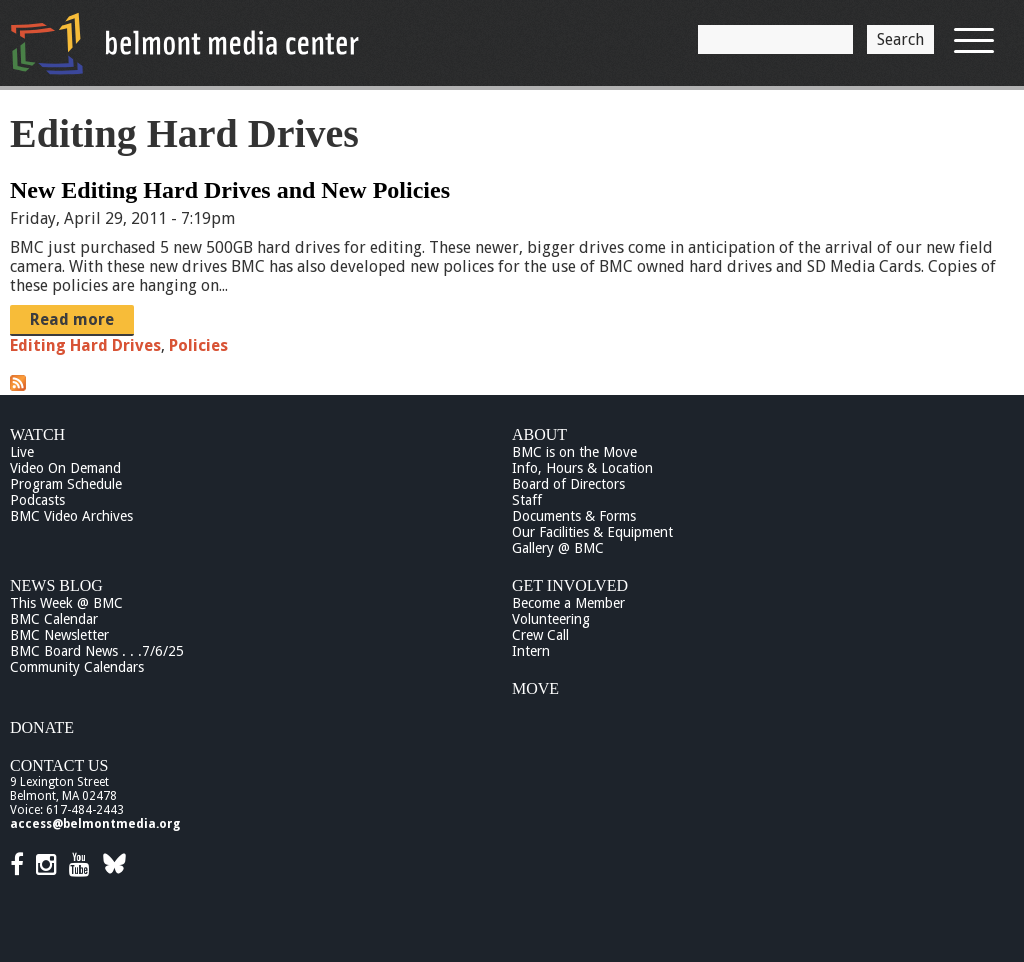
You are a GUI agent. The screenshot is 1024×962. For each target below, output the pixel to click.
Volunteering (551, 619)
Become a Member (568, 603)
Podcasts (37, 500)
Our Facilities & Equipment (592, 532)
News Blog (56, 585)
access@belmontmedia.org (95, 824)
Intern (531, 651)
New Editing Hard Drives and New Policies (230, 190)
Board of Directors (568, 484)
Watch (37, 434)
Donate (42, 727)
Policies (198, 345)
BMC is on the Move (574, 452)
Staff (527, 500)
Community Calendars (77, 667)
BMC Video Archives (71, 516)
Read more (72, 319)
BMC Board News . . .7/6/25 (97, 651)
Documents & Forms (574, 516)
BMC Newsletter (59, 635)
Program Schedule (66, 484)
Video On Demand (65, 468)
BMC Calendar (54, 619)
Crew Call (540, 635)
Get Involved (570, 585)
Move (535, 688)
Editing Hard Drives (85, 345)
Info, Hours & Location (582, 468)
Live (22, 452)
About (539, 434)
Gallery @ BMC (558, 548)
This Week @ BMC (66, 603)
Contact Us (59, 765)
